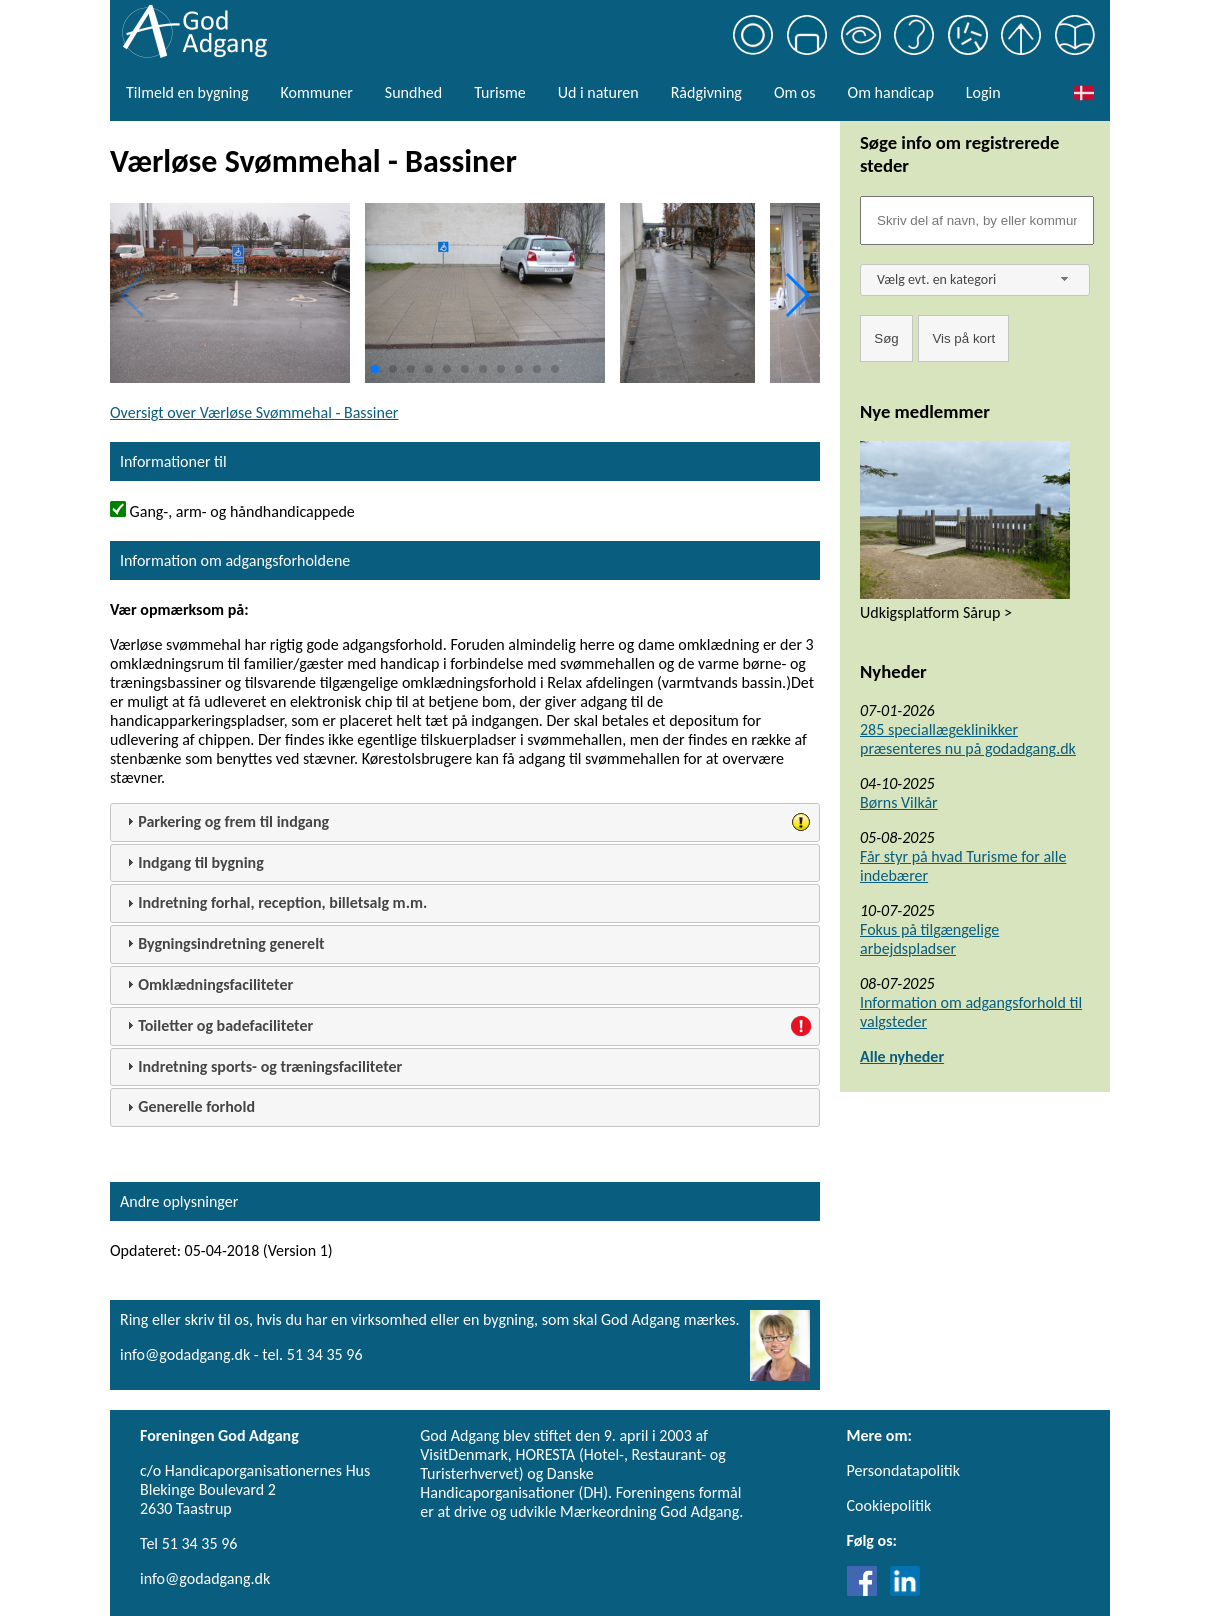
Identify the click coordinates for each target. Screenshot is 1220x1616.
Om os (795, 92)
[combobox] (975, 280)
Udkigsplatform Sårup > (936, 612)
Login (983, 92)
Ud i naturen (598, 92)
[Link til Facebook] (867, 1590)
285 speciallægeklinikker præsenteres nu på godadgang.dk (968, 739)
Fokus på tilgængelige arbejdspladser (929, 939)
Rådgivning (706, 92)
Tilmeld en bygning (187, 92)
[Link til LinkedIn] (905, 1590)
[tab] (465, 822)
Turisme (499, 92)
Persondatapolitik (903, 1470)
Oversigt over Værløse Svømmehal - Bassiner (254, 412)
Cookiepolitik (889, 1505)
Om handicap (891, 92)
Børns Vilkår (899, 802)
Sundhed (413, 92)
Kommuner (316, 92)
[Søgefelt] (977, 220)
